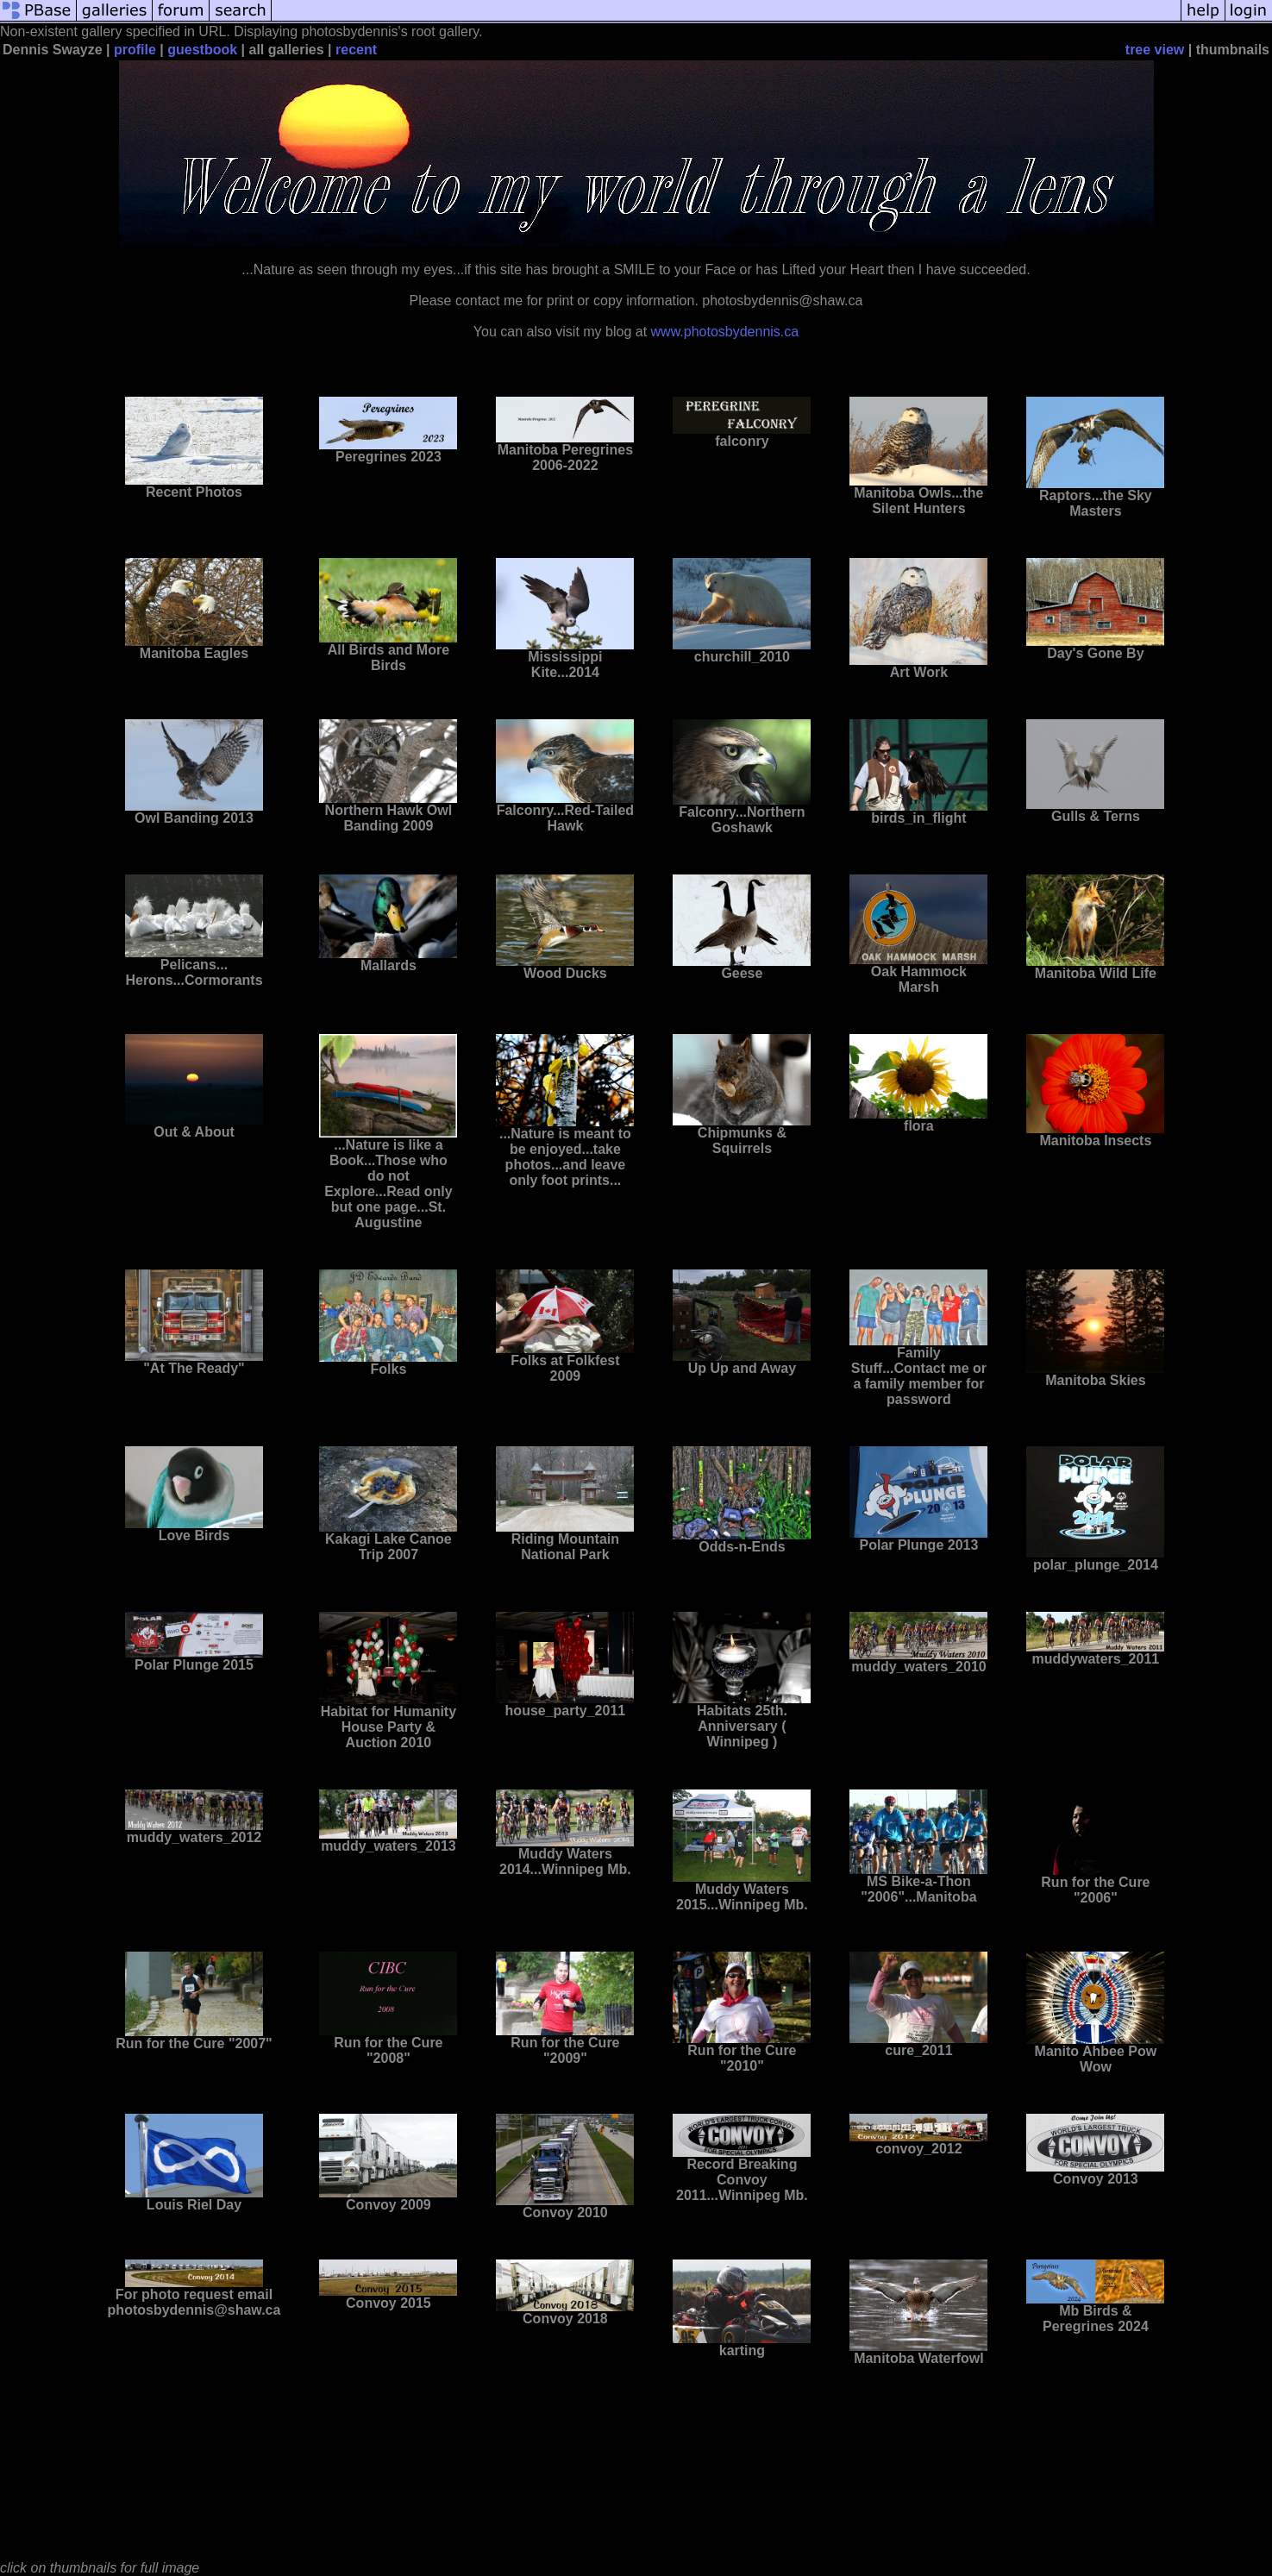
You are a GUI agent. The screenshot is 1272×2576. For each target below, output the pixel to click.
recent (356, 49)
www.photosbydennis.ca (725, 331)
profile (135, 49)
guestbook (202, 49)
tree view (1154, 49)
